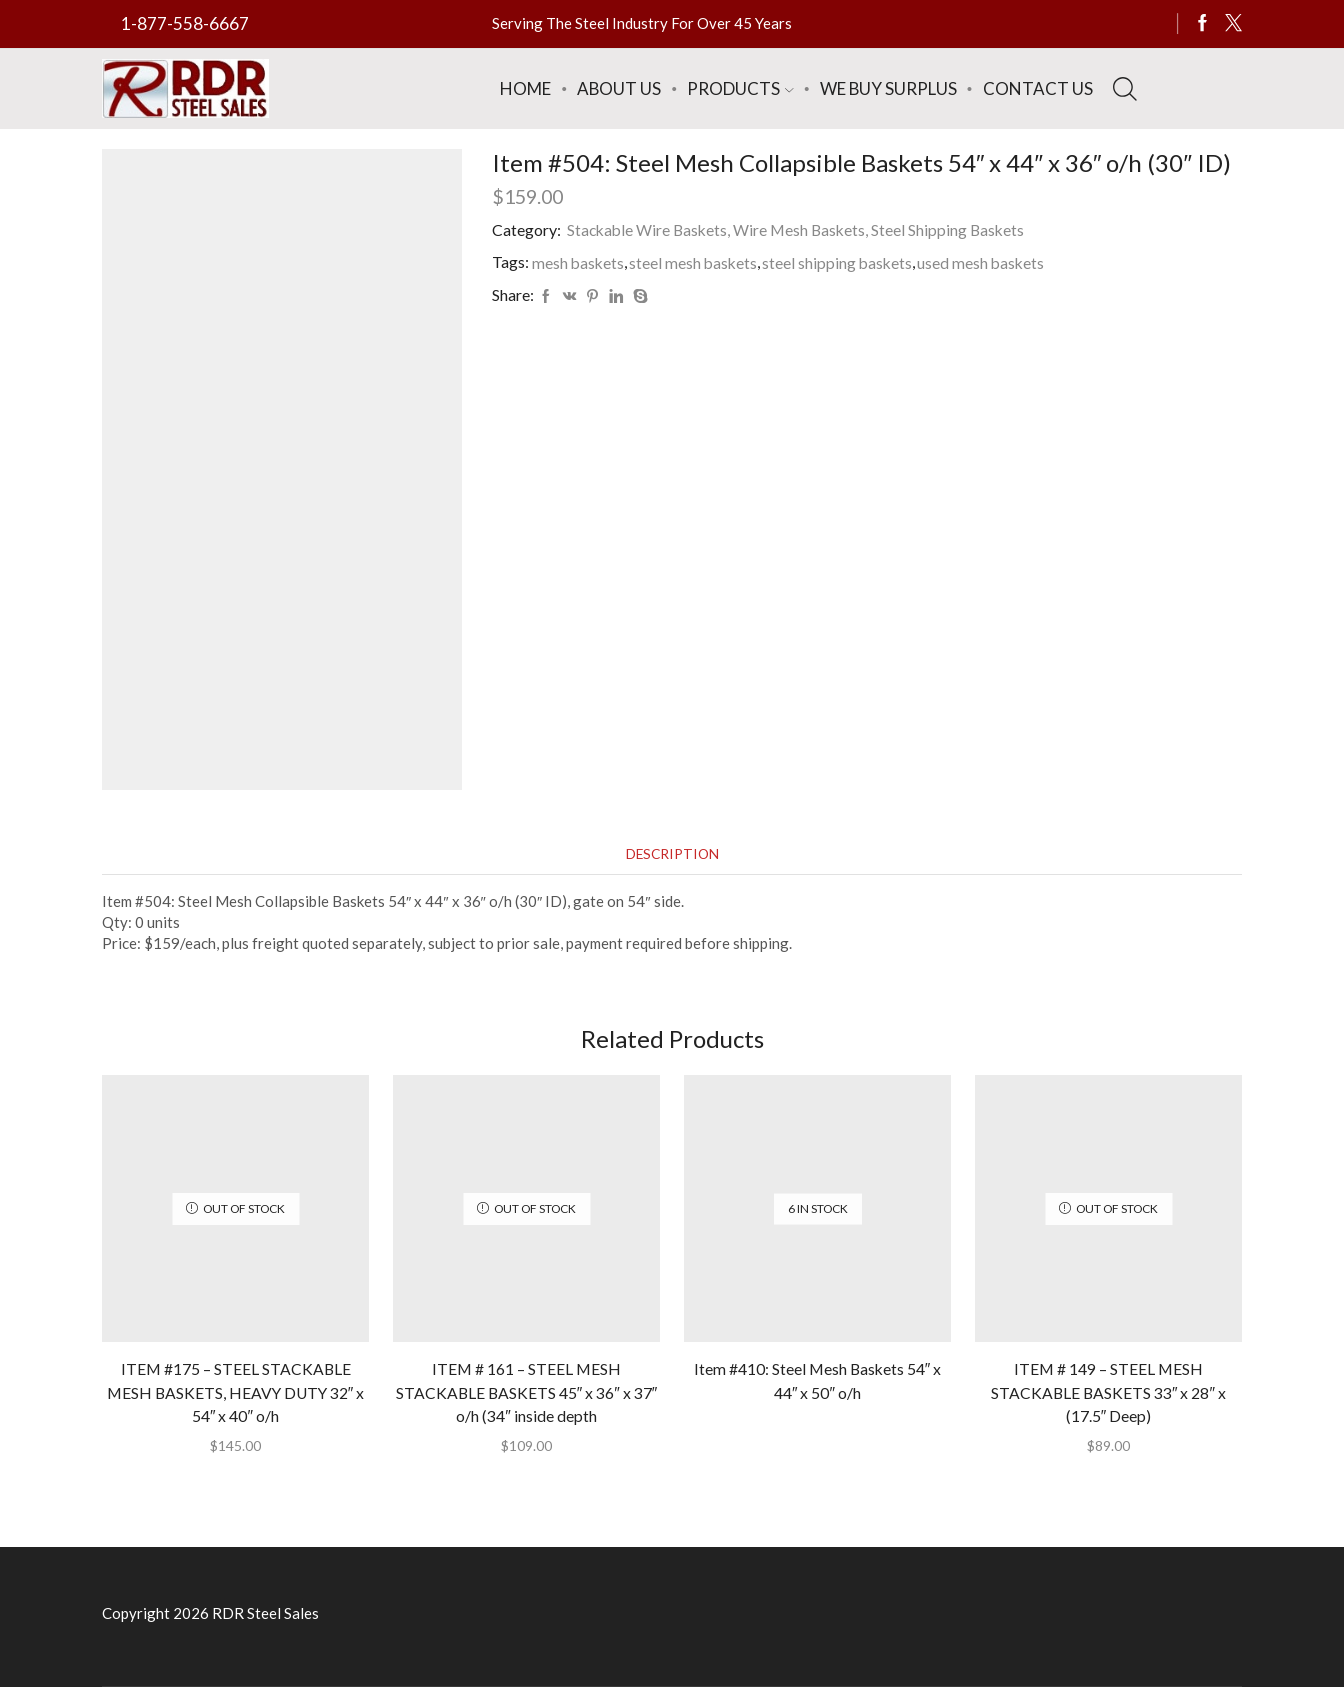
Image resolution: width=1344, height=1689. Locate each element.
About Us (619, 88)
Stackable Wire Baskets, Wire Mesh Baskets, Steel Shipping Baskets (800, 229)
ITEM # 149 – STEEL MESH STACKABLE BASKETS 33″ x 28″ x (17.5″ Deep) (1108, 1394)
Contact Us (1038, 88)
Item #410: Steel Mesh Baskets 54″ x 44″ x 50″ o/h (818, 1382)
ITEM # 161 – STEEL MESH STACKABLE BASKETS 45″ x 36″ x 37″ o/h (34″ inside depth (527, 1394)
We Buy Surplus (888, 88)
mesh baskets (579, 261)
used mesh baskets (987, 261)
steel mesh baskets (696, 261)
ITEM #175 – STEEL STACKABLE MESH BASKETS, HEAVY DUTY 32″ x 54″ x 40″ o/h (236, 1394)
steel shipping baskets (842, 261)
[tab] (672, 854)
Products (740, 88)
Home (525, 88)
